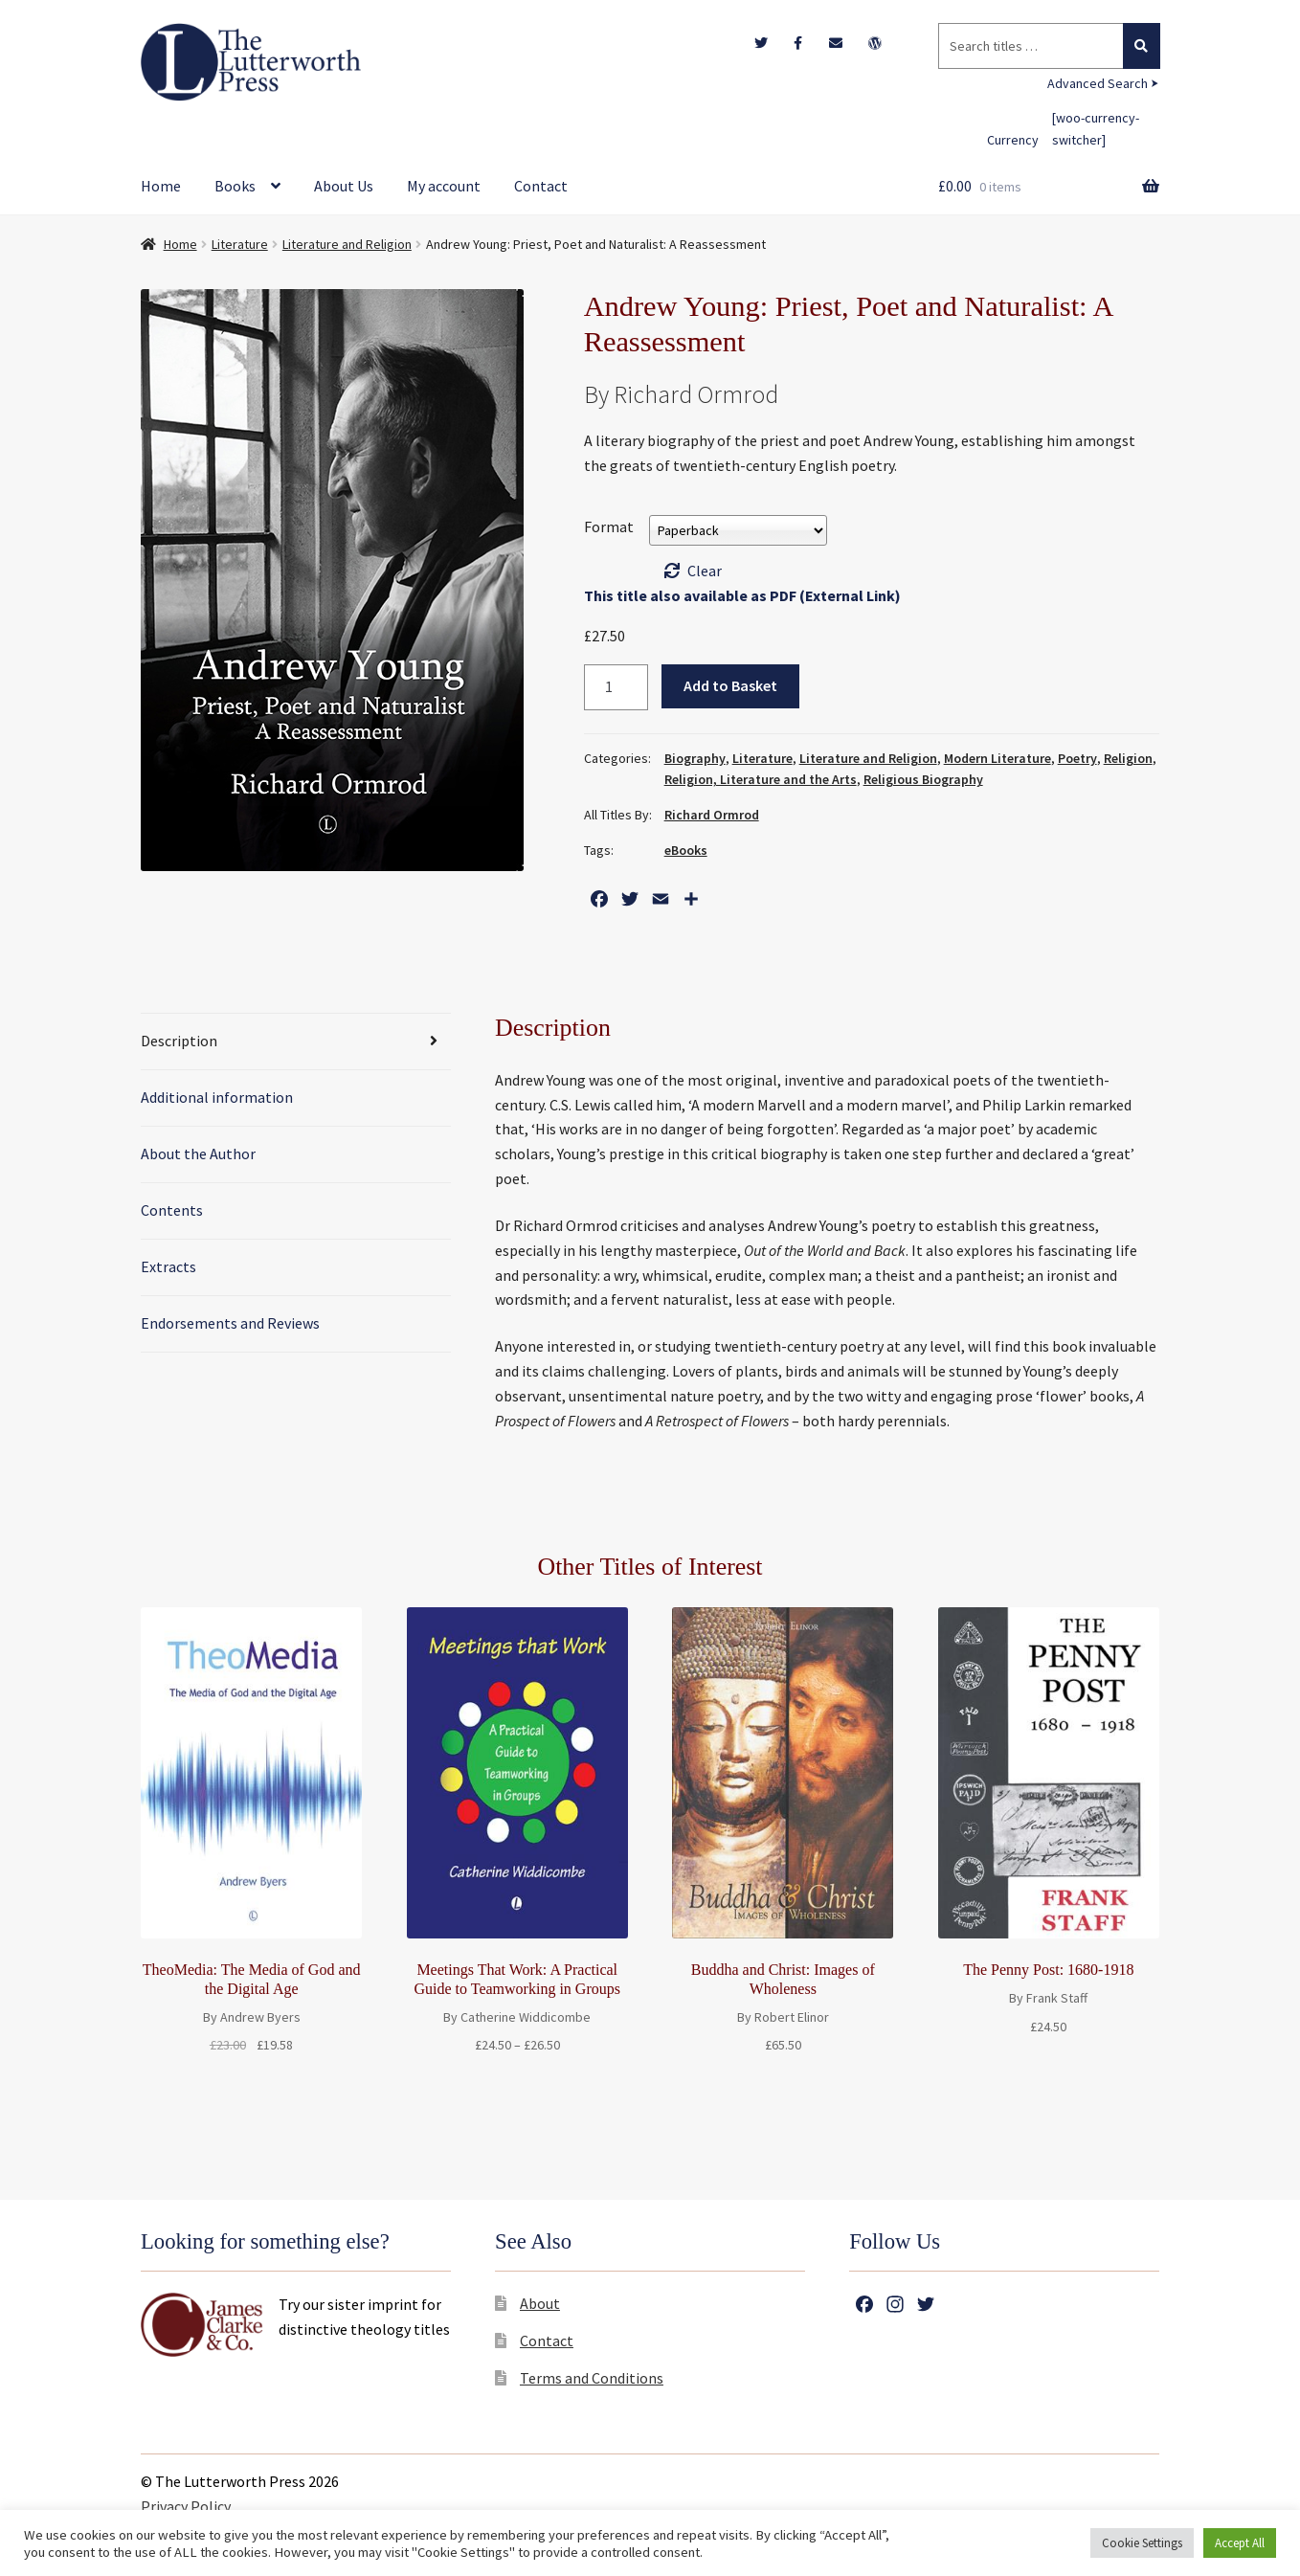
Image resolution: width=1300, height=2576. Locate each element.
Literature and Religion (347, 244)
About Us (343, 185)
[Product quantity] (616, 687)
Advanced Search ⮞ (1103, 83)
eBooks (685, 850)
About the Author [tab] (198, 1153)
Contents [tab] (172, 1210)
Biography (695, 758)
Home (161, 185)
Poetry (1077, 758)
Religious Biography (923, 779)
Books (235, 185)
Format (609, 526)
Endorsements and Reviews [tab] (230, 1323)
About (540, 2303)
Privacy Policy (186, 2506)
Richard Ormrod (711, 814)
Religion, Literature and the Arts (760, 779)
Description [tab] (179, 1040)
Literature (240, 244)
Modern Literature (997, 758)
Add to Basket (730, 685)
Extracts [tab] (168, 1266)
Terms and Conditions (591, 2377)
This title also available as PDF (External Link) (742, 595)
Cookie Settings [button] (1142, 2543)
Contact (541, 185)
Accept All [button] (1240, 2543)
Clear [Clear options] (704, 570)
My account (444, 185)
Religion (1128, 758)
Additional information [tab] (217, 1097)
